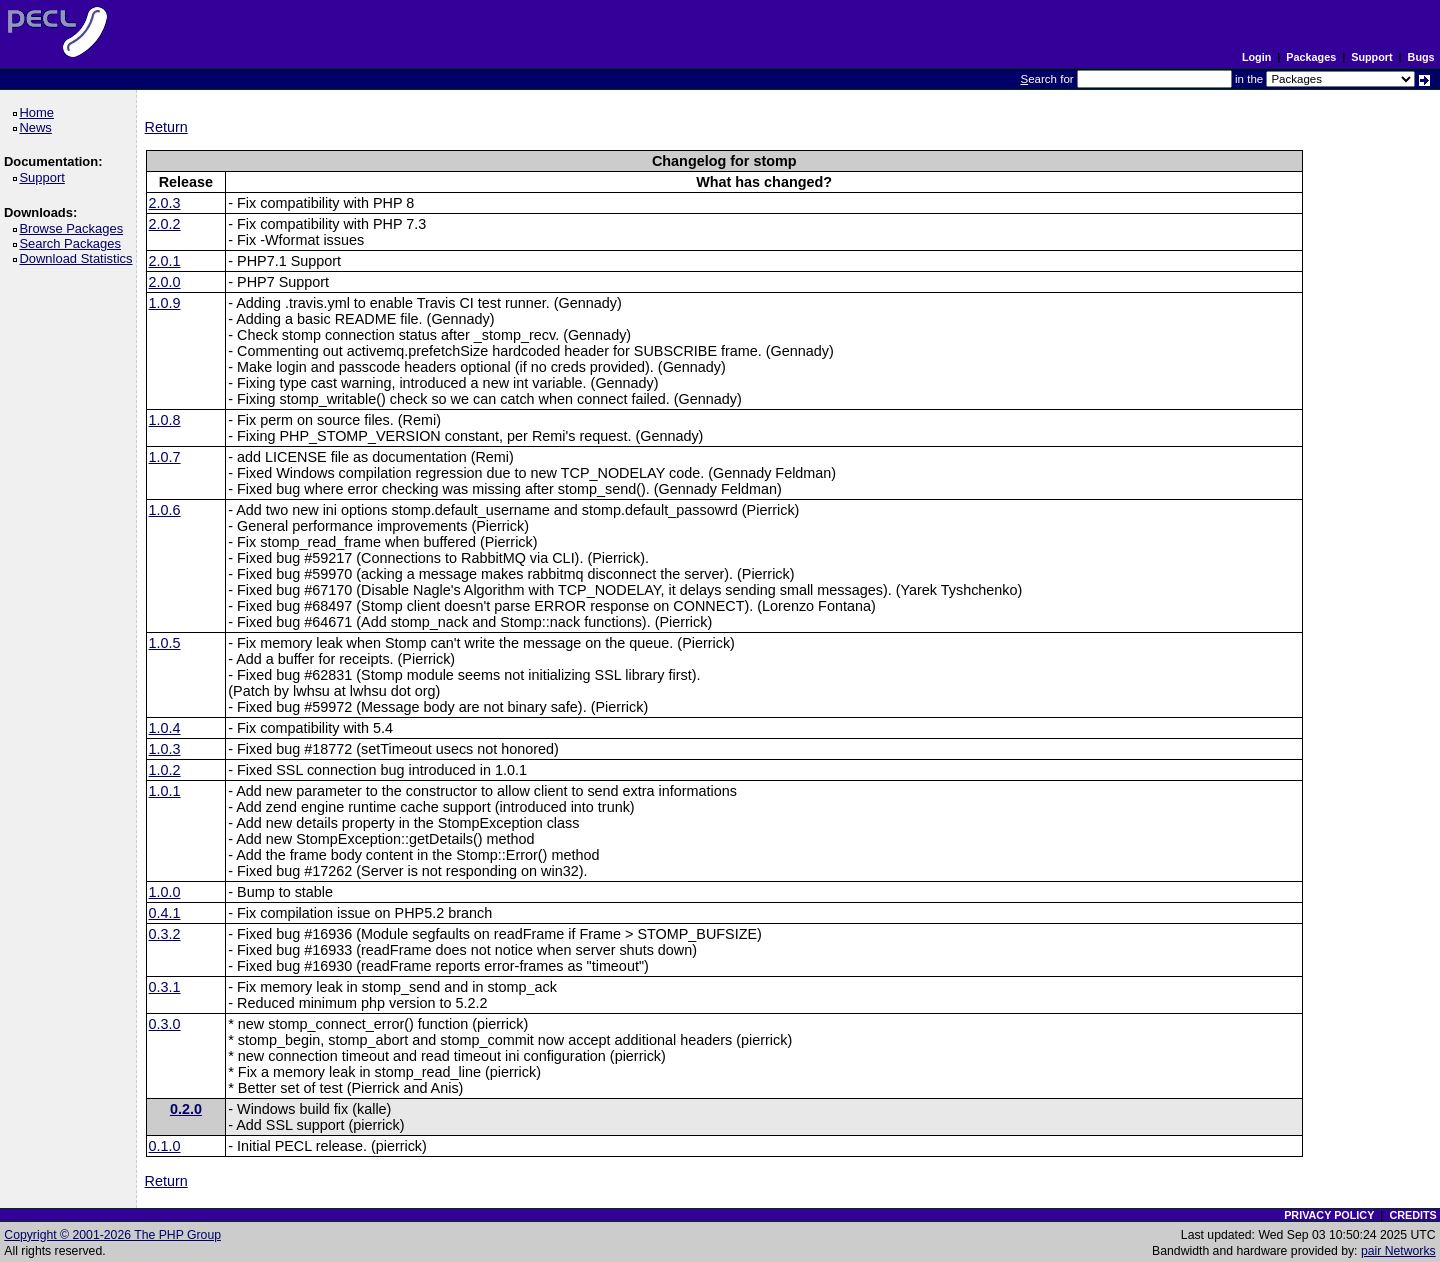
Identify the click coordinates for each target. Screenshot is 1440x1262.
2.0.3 (165, 203)
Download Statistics (79, 258)
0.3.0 (165, 1024)
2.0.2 (165, 224)
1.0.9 (165, 303)
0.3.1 (165, 987)
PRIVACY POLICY (1329, 1215)
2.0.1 (165, 261)
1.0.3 (165, 749)
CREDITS (1412, 1215)
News (38, 127)
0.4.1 (165, 913)
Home (39, 112)
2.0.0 (165, 282)
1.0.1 (165, 791)
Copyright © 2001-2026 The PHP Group (112, 1235)
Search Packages (73, 243)
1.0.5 (165, 643)
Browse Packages (74, 228)
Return (166, 127)
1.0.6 (165, 510)
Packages (1311, 57)
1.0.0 (165, 892)
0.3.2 (165, 934)
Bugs (1421, 57)
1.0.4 (165, 728)
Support (1371, 57)
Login (1256, 57)
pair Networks (1398, 1251)
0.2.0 (186, 1109)
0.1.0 (165, 1146)
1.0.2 (165, 770)
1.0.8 (165, 420)
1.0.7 (165, 457)
